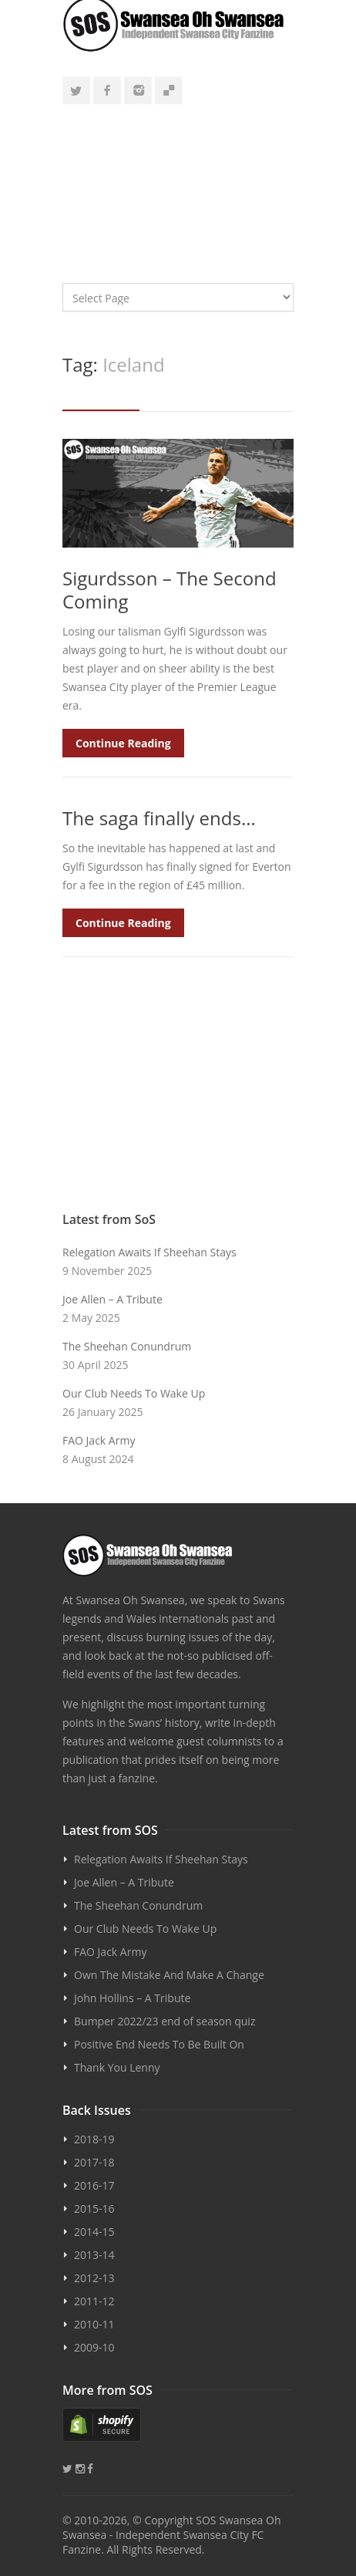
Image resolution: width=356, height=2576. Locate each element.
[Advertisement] (178, 187)
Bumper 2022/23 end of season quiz (164, 2021)
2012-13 (94, 2278)
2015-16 (94, 2208)
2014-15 (94, 2231)
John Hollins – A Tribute (132, 1998)
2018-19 (94, 2139)
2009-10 (94, 2347)
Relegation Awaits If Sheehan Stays (149, 1252)
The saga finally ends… (159, 818)
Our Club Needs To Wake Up (133, 1393)
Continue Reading (123, 743)
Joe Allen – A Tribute (112, 1299)
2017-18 (94, 2162)
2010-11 (94, 2324)
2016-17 (94, 2185)
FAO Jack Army (98, 1440)
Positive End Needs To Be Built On (159, 2044)
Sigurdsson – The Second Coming (169, 589)
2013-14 (94, 2254)
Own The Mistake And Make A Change (169, 1974)
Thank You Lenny (117, 2067)
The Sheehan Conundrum (126, 1346)
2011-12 (94, 2301)
